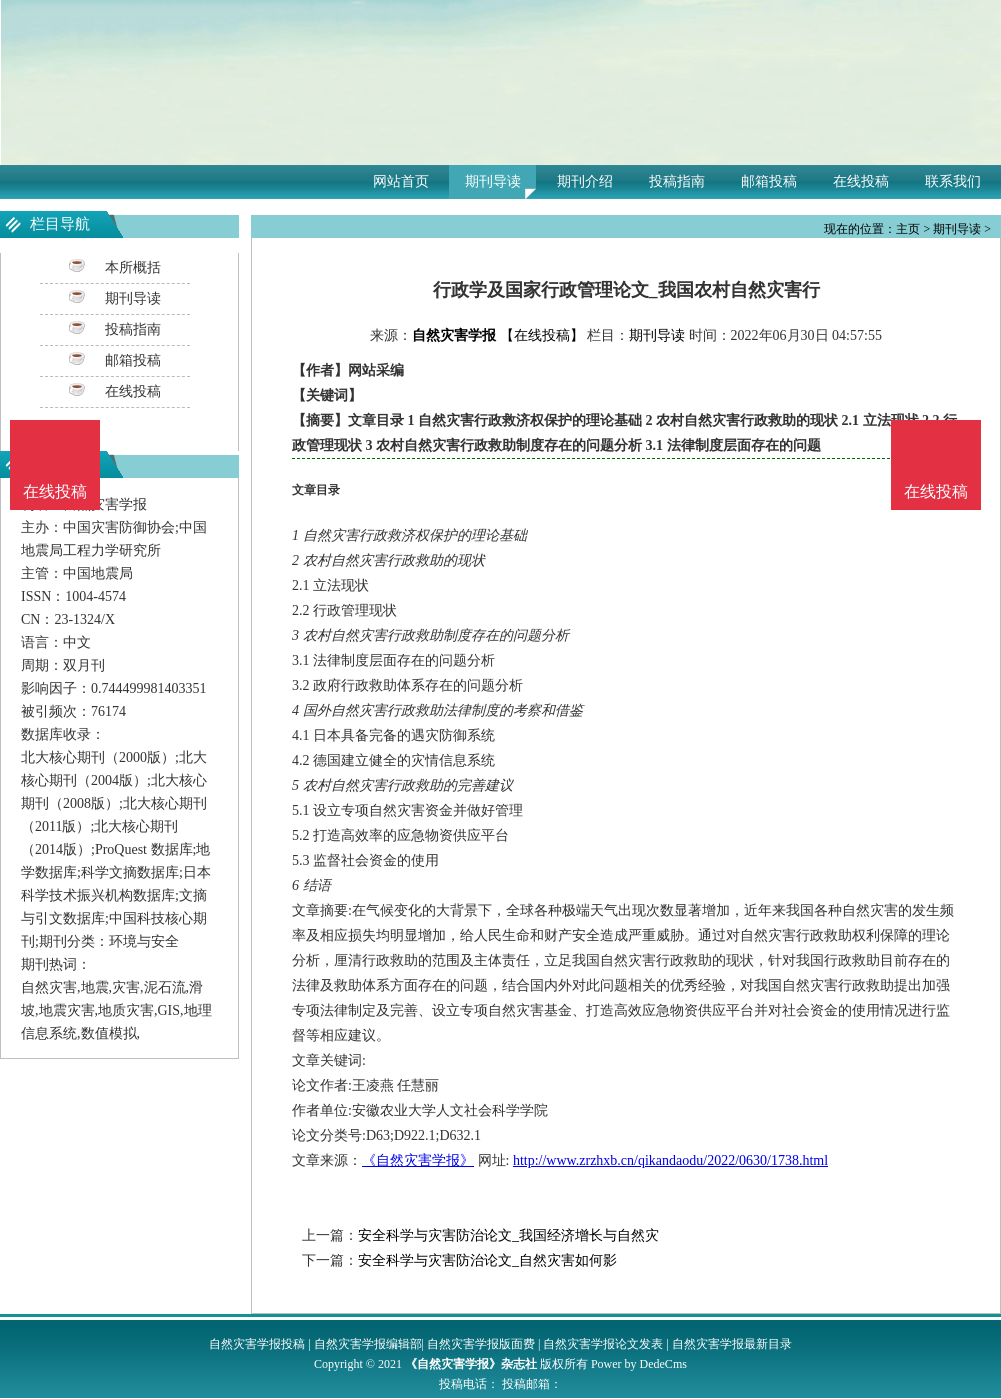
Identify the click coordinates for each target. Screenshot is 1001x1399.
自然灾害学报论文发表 (603, 1344)
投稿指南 (677, 181)
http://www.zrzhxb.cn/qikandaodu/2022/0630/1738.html (670, 1160)
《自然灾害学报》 (418, 1160)
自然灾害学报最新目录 (732, 1344)
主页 (908, 229)
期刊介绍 (585, 181)
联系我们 (953, 181)
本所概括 (133, 267)
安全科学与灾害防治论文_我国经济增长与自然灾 (508, 1235)
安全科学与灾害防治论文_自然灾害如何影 (487, 1260)
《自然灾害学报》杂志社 (471, 1364)
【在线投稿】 (542, 335)
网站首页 (401, 181)
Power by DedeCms (639, 1364)
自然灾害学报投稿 (257, 1344)
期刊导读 (493, 181)
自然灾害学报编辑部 (368, 1344)
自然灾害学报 (454, 335)
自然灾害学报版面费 (481, 1344)
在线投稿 (861, 181)
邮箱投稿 (769, 181)
